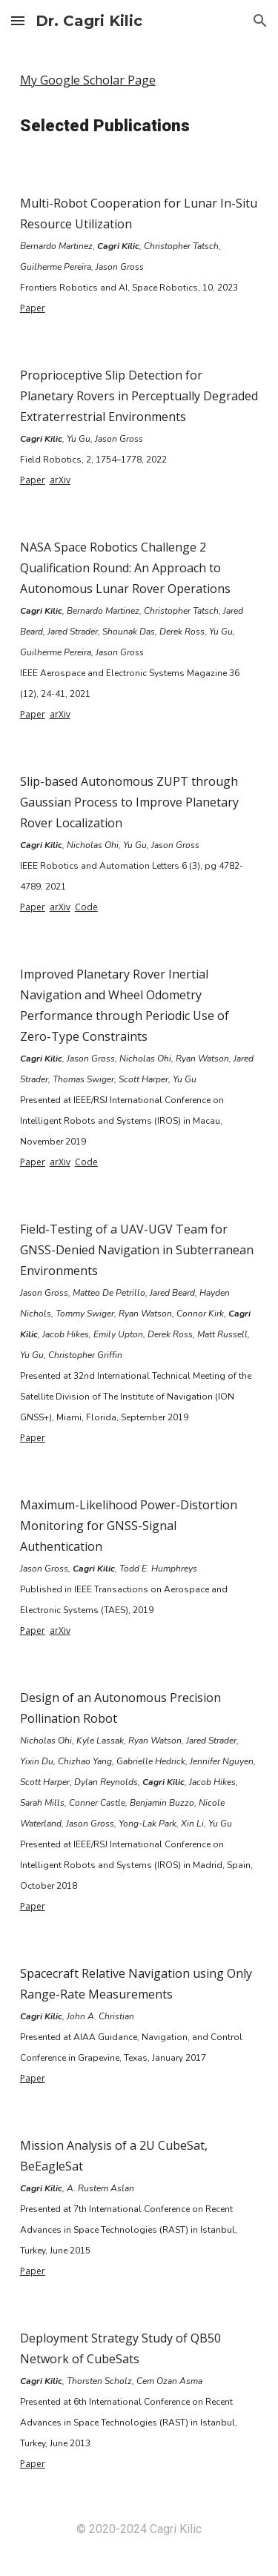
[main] (139, 80)
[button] (18, 20)
